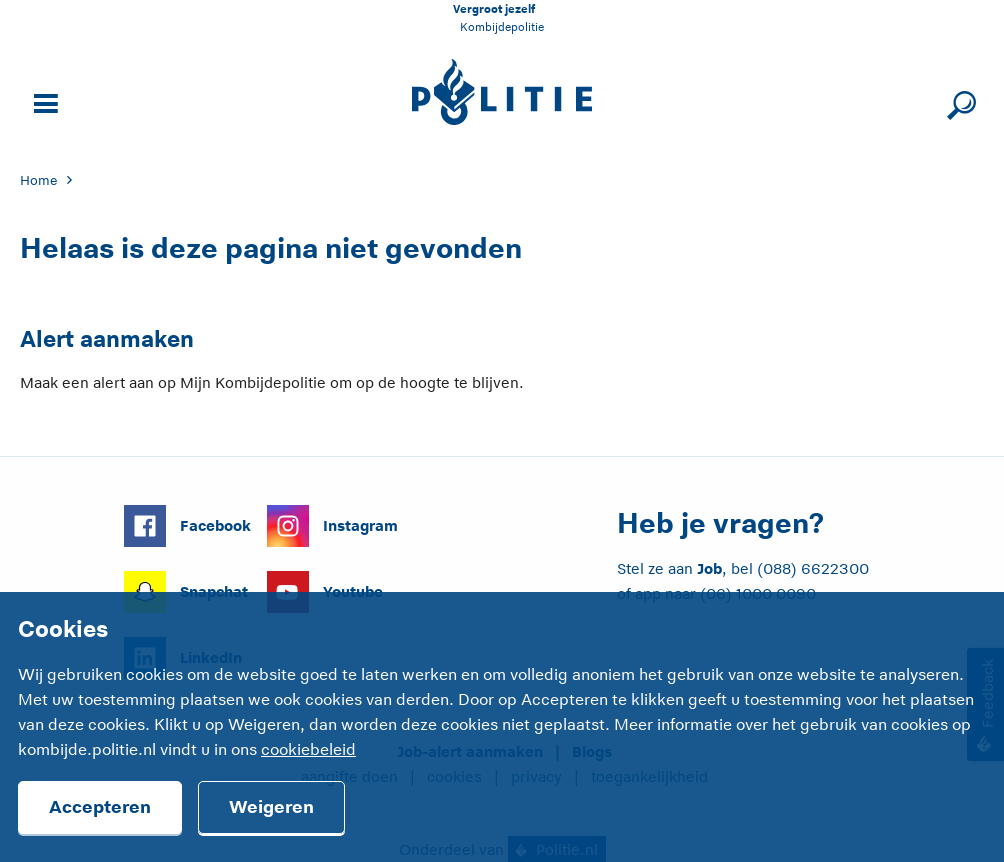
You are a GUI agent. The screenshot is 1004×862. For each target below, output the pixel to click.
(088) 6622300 (813, 568)
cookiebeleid (308, 750)
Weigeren (271, 807)
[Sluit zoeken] (958, 101)
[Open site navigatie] (43, 101)
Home (38, 180)
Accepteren (100, 807)
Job (709, 568)
